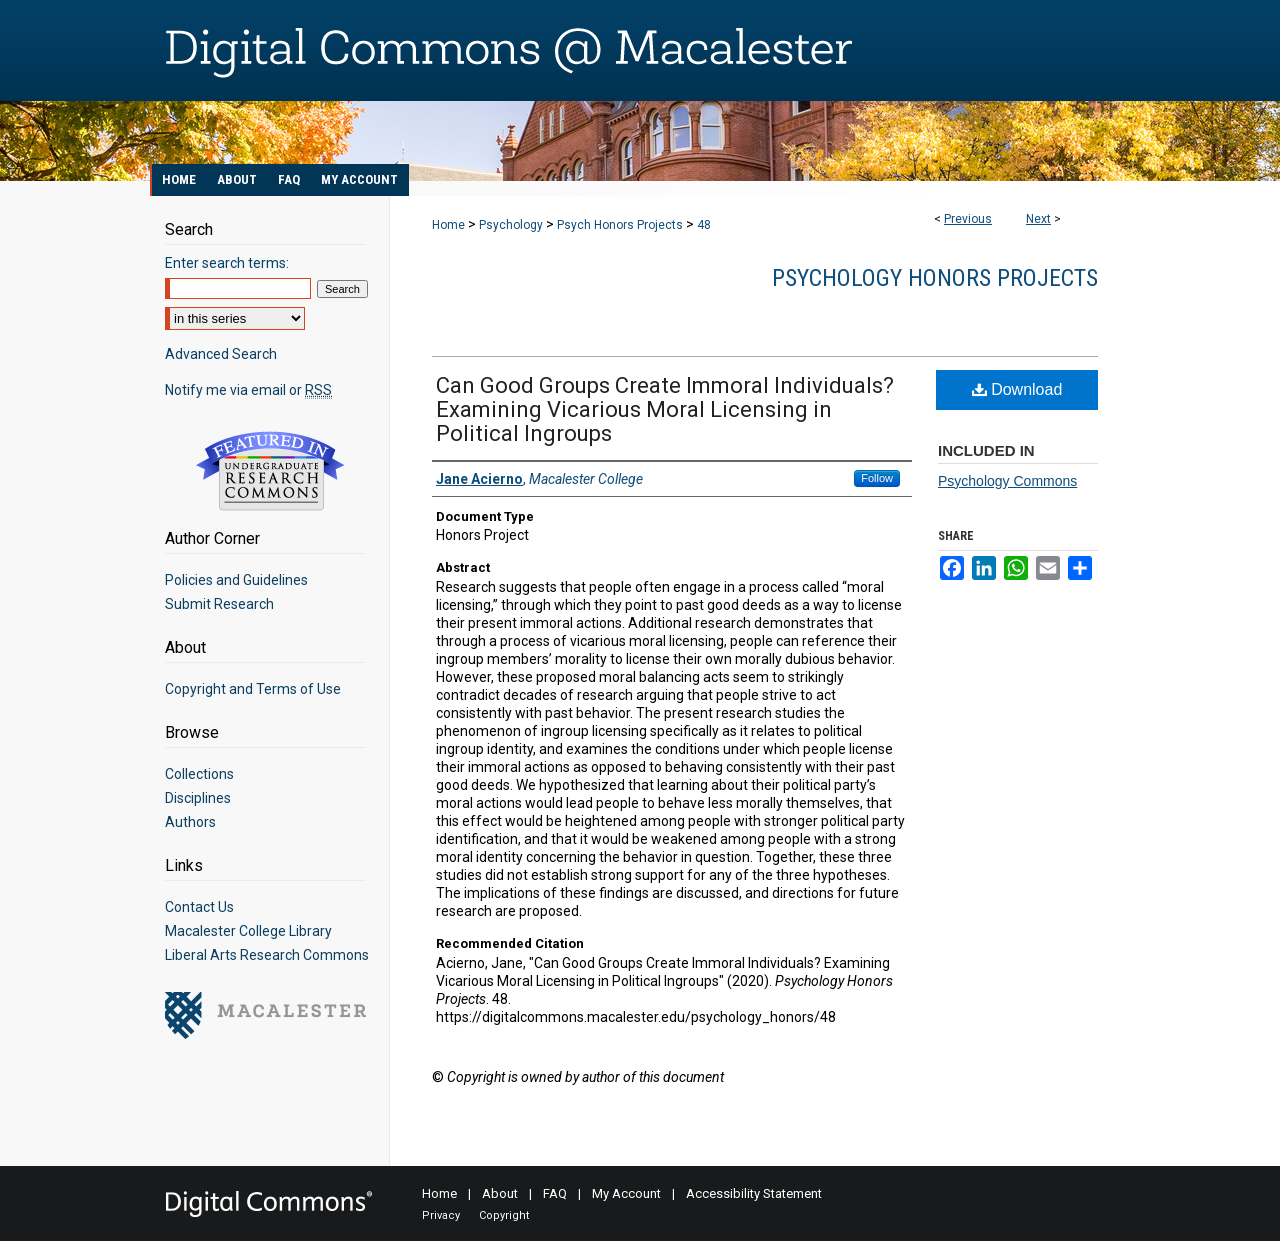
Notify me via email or (248, 390)
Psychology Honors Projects (935, 278)
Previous (968, 219)
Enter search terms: (227, 263)
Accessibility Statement (754, 1193)
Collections (199, 774)
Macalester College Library (248, 931)
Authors (190, 822)
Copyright (504, 1215)
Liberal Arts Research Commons (267, 955)
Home (448, 225)
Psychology (511, 225)
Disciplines (198, 798)
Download (1017, 389)
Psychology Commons (1007, 481)
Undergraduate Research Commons (270, 471)
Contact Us (199, 907)
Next (1038, 219)
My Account (626, 1193)
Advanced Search (221, 354)
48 (704, 225)
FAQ (555, 1193)
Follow (877, 478)
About (500, 1193)
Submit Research (219, 604)
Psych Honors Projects (620, 225)
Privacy (441, 1215)
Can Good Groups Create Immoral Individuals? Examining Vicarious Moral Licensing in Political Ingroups (665, 409)
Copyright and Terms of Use (253, 689)
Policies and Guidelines (236, 580)
